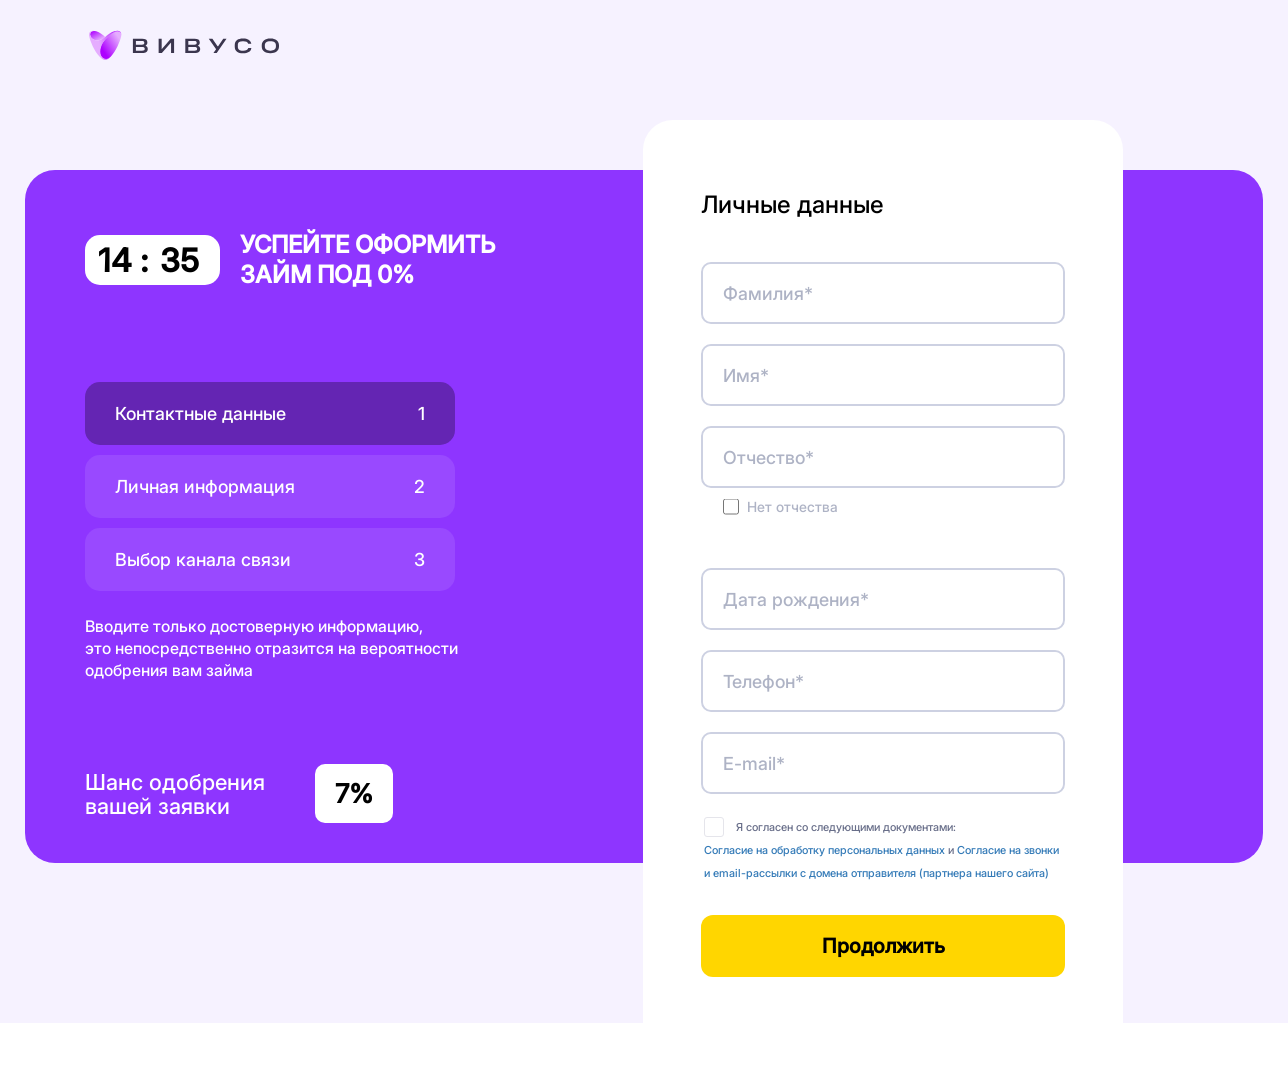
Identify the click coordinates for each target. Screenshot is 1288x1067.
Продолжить (883, 946)
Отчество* (768, 457)
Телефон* (763, 681)
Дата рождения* (796, 599)
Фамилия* (768, 293)
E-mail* (754, 763)
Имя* (746, 375)
